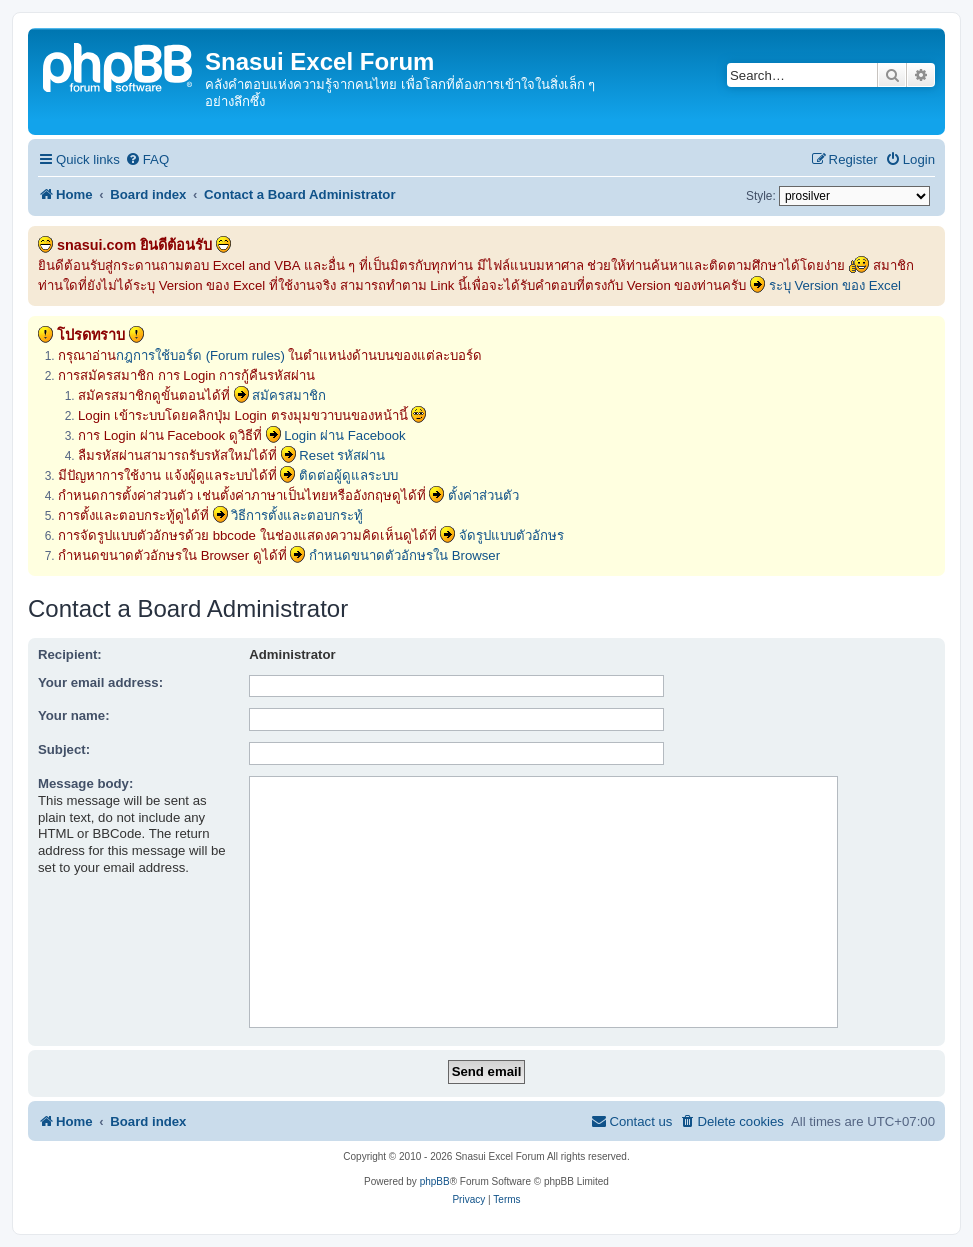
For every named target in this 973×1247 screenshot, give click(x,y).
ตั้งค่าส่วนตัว (483, 495)
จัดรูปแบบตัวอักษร (511, 535)
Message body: (85, 783)
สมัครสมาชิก (289, 395)
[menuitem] (147, 159)
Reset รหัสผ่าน (342, 455)
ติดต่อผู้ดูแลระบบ (348, 475)
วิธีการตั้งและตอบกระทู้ (297, 515)
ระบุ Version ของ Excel (835, 285)
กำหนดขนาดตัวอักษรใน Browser (404, 555)
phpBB (435, 1181)
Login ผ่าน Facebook (345, 435)
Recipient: (70, 654)
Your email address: (100, 682)
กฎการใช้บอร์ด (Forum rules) (200, 355)
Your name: (74, 715)
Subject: (64, 749)
